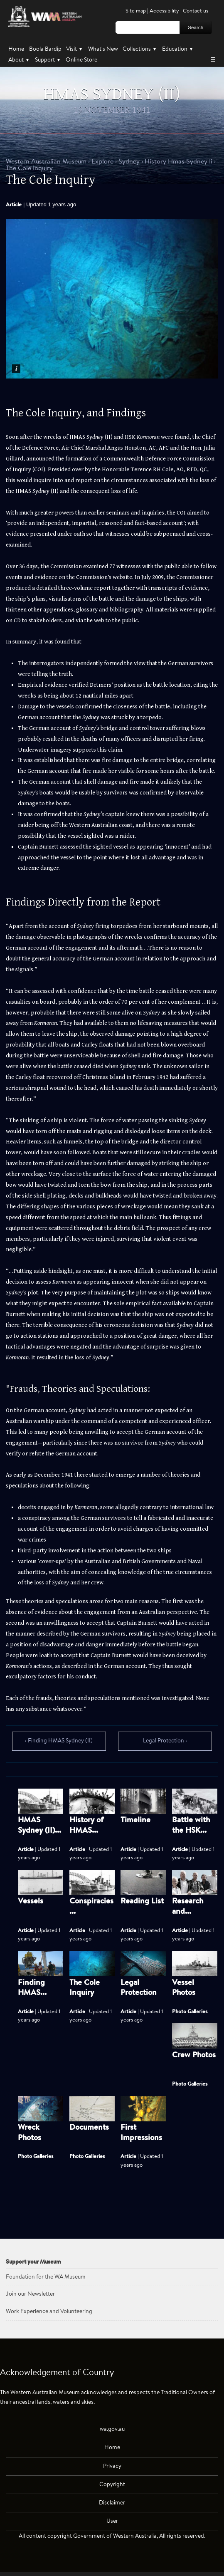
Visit (74, 49)
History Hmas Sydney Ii (178, 161)
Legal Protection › (165, 1741)
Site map (136, 11)
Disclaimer (112, 2503)
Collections (140, 49)
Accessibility (164, 11)
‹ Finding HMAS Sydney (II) (59, 1741)
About (19, 60)
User (112, 2521)
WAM (47, 161)
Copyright (112, 2485)
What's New (103, 49)
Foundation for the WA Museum (46, 2277)
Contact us (195, 11)
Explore (102, 161)
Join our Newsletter (30, 2294)
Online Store (81, 60)
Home (16, 49)
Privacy (112, 2466)
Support (48, 60)
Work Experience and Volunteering (49, 2312)
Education (178, 49)
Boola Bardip (45, 49)
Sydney (129, 161)
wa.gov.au (112, 2429)
